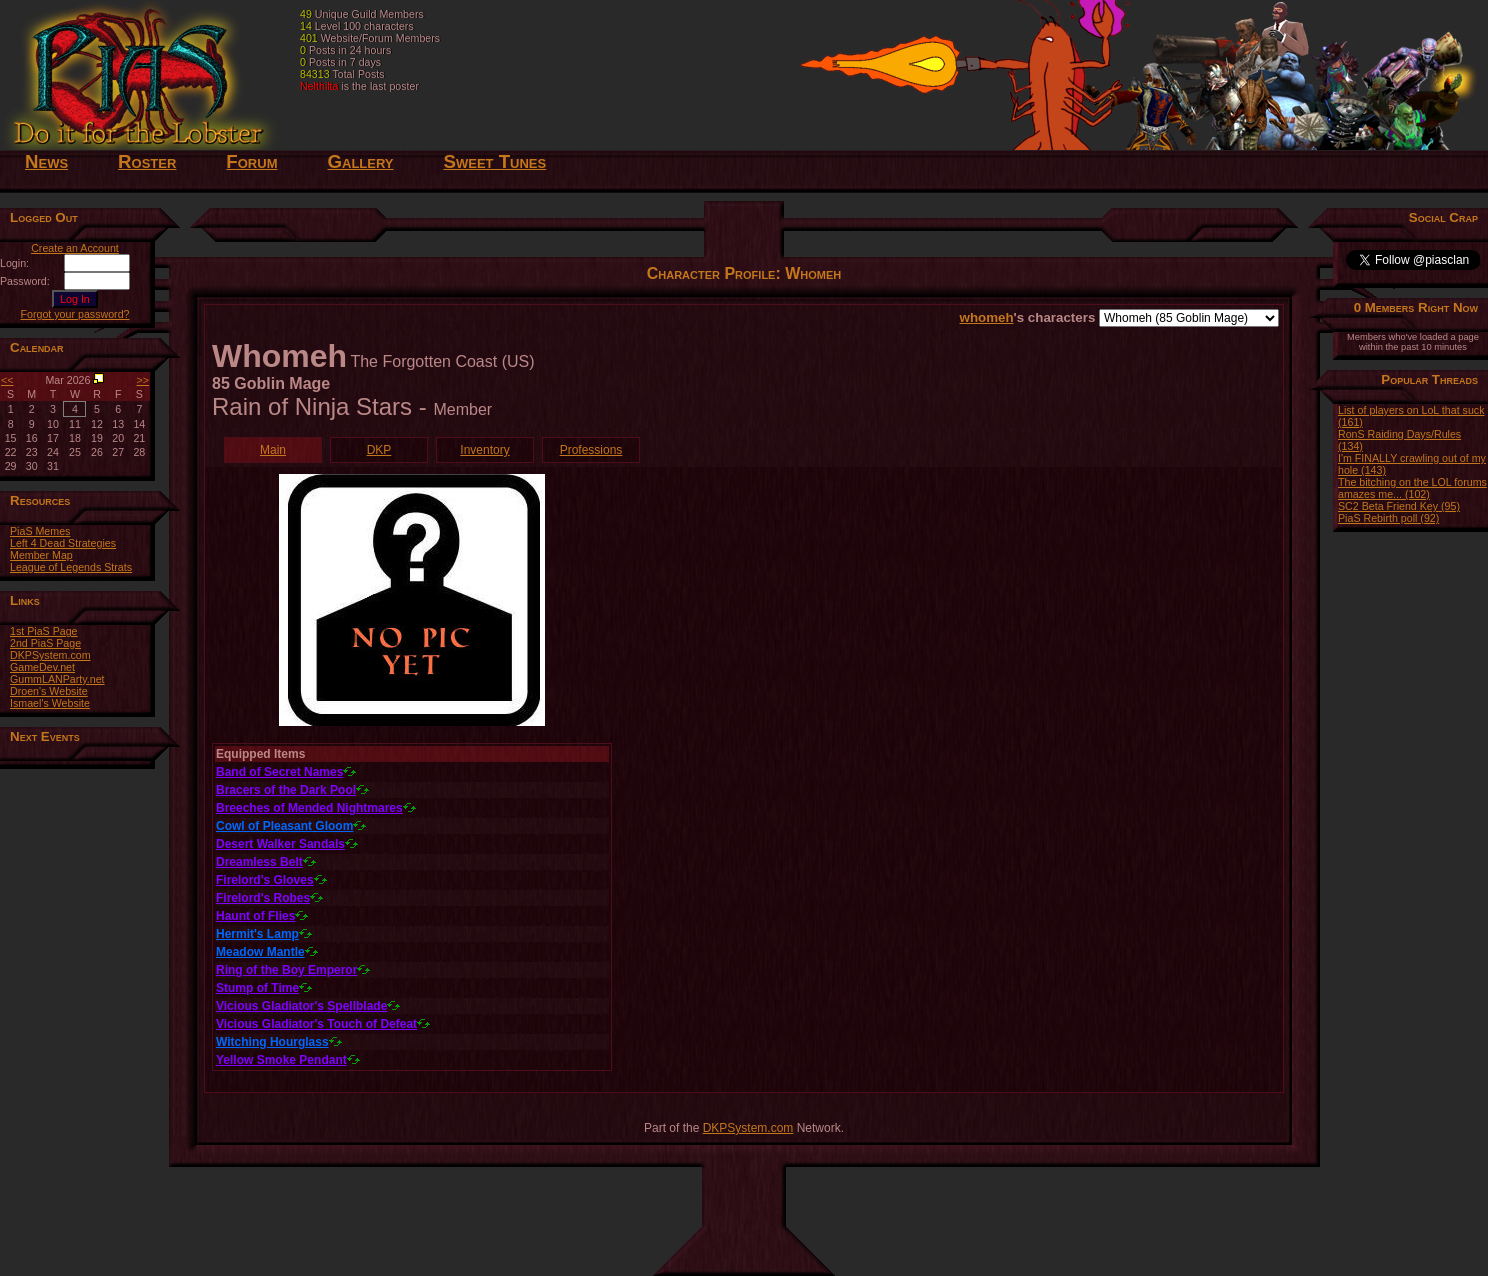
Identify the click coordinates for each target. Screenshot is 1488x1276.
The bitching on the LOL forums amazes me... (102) (1412, 488)
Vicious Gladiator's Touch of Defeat (316, 1024)
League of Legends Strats (71, 567)
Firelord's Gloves (265, 880)
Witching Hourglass (272, 1042)
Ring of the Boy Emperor (286, 970)
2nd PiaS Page (45, 643)
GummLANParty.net (57, 679)
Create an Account (75, 248)
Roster (147, 161)
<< (7, 380)
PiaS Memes (40, 531)
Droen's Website (49, 691)
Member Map (41, 555)
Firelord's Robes (263, 898)
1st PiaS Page (44, 631)
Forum (251, 161)
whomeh (987, 317)
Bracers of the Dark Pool (286, 790)
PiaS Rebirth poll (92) (1388, 518)
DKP (379, 450)
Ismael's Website (50, 703)
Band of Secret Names (279, 772)
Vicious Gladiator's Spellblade (301, 1006)
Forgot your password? (75, 314)
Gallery (360, 161)
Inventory (484, 450)
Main (273, 450)
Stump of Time (257, 988)
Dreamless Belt (259, 862)
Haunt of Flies (255, 916)
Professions (591, 450)
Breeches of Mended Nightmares (309, 808)
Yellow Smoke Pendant (281, 1060)
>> (143, 380)
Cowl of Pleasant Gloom (284, 826)
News (46, 161)
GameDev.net (42, 667)
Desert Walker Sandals (280, 844)
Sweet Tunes (495, 161)
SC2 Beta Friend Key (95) (1399, 506)
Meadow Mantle (260, 952)
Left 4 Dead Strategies (63, 543)
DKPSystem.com (50, 655)
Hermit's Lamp (257, 934)
